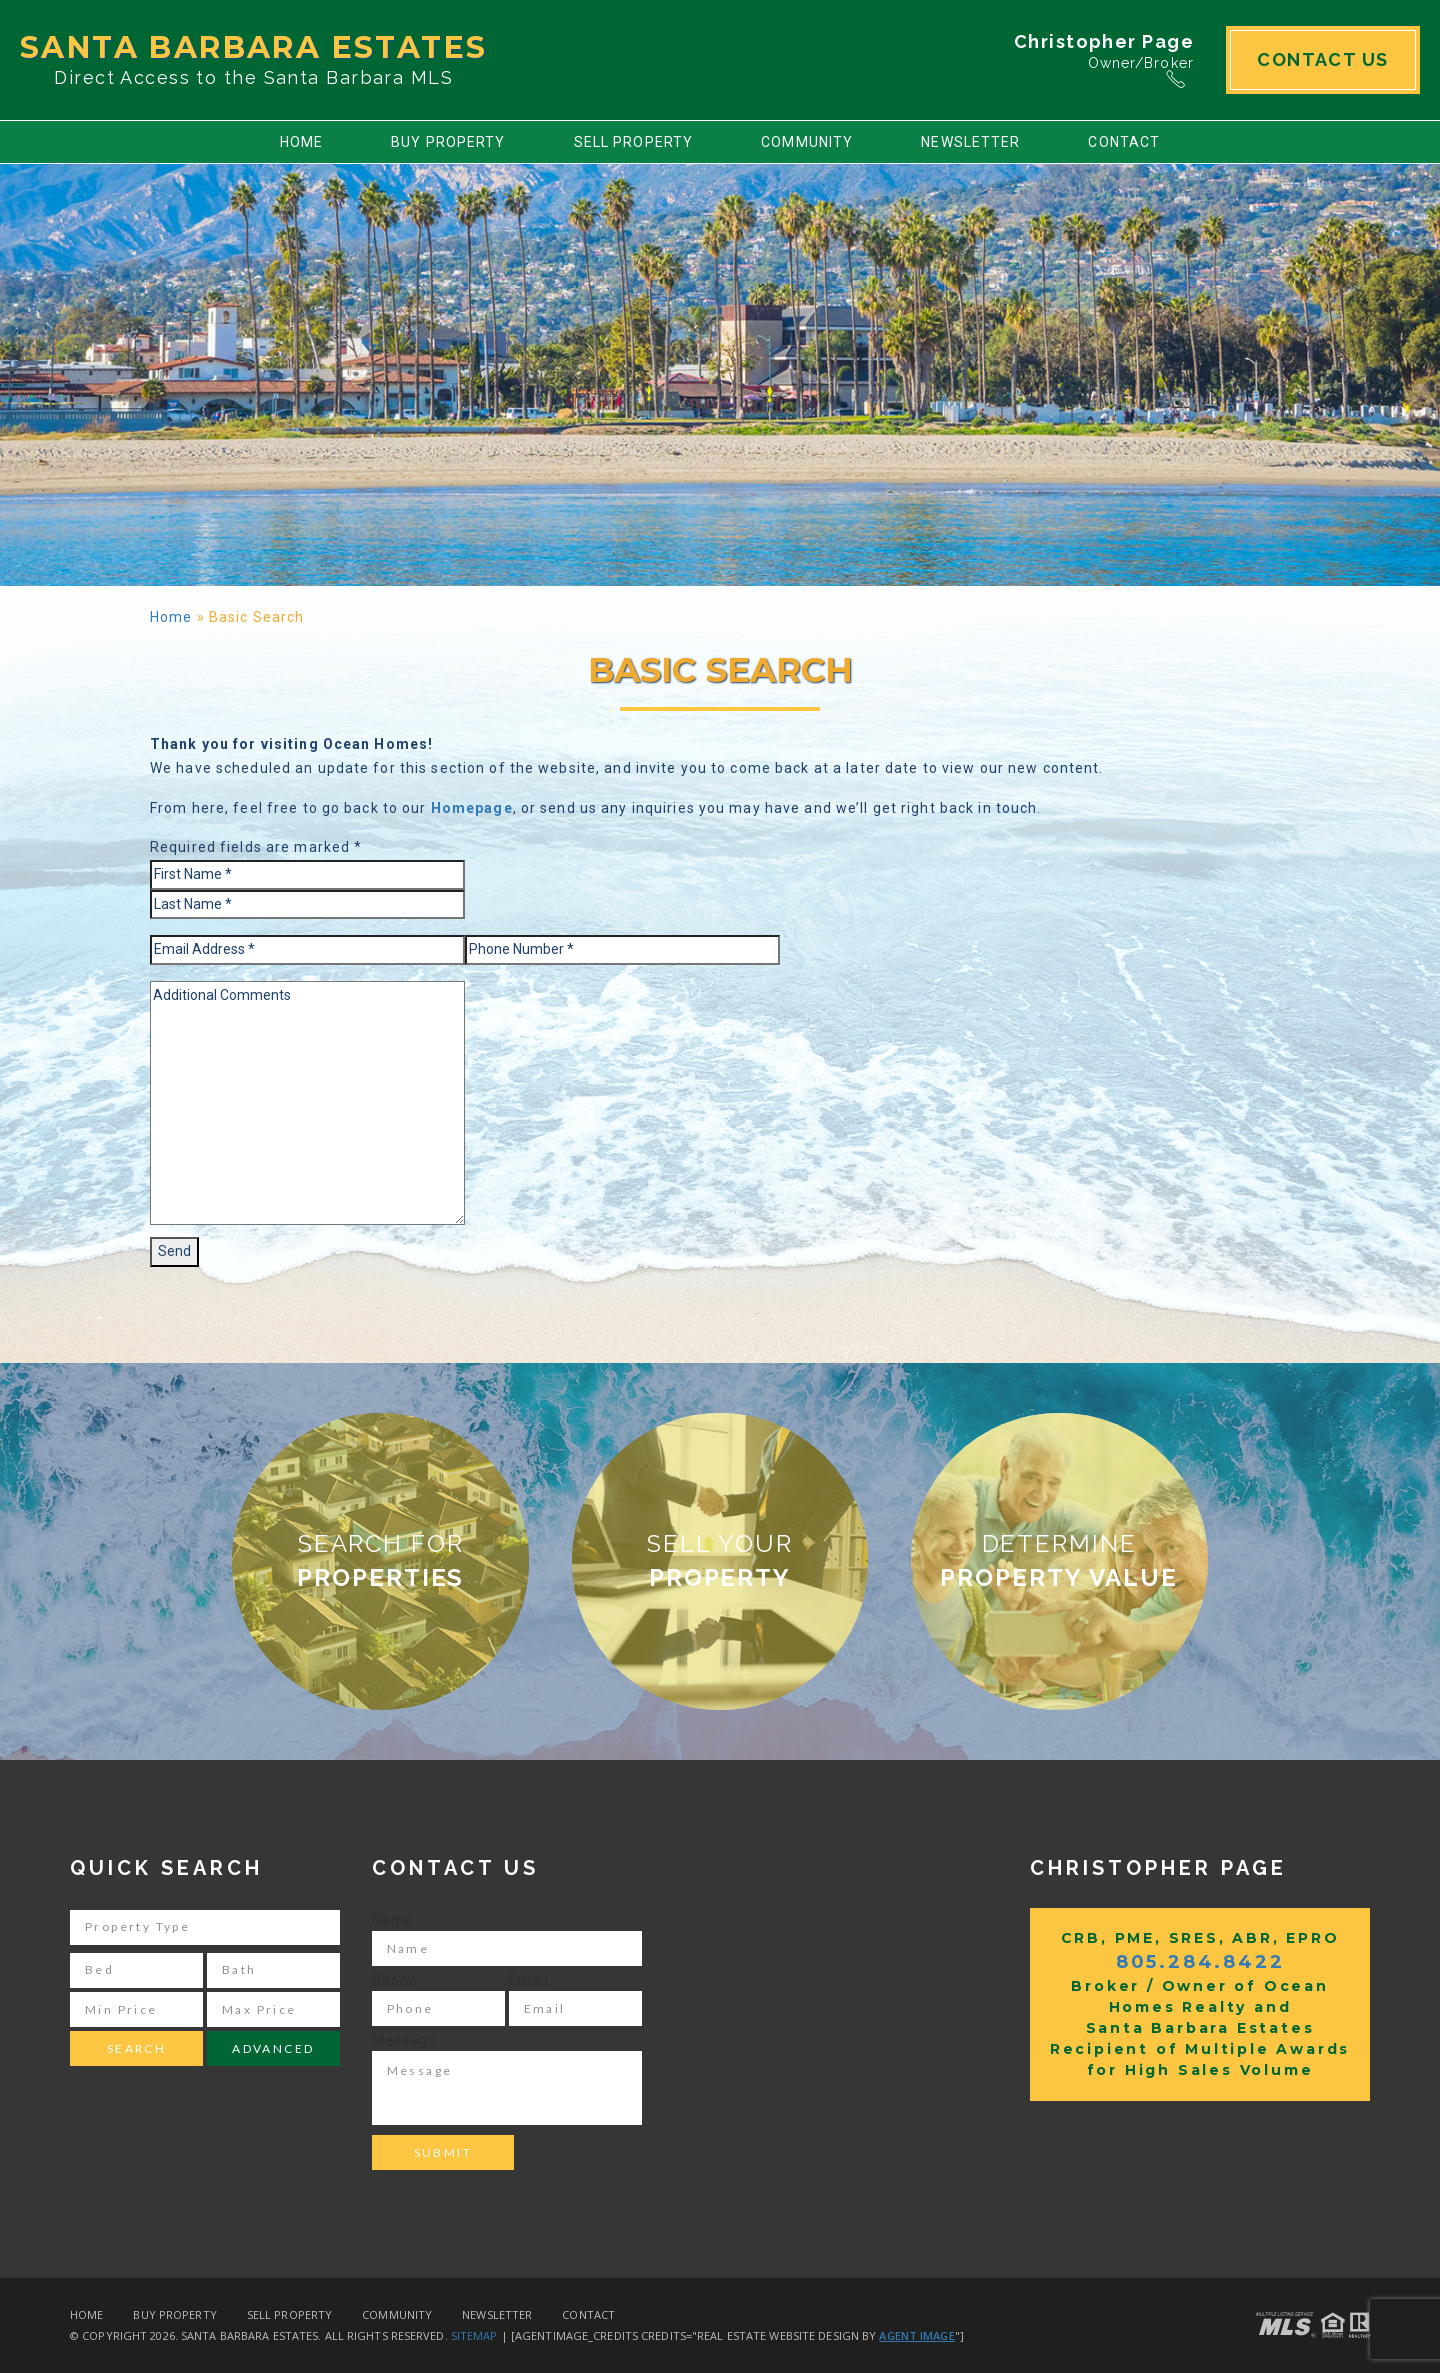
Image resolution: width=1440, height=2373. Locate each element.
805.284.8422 (1200, 1962)
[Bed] (136, 1970)
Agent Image (916, 2335)
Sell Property (634, 142)
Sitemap (474, 2335)
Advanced (273, 2048)
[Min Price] (136, 2009)
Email (529, 1980)
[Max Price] (273, 2009)
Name (393, 1920)
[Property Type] (205, 1927)
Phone (395, 1980)
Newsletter (970, 142)
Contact (1124, 142)
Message (405, 2040)
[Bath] (273, 1970)
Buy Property (448, 142)
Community (807, 142)
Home (301, 142)
